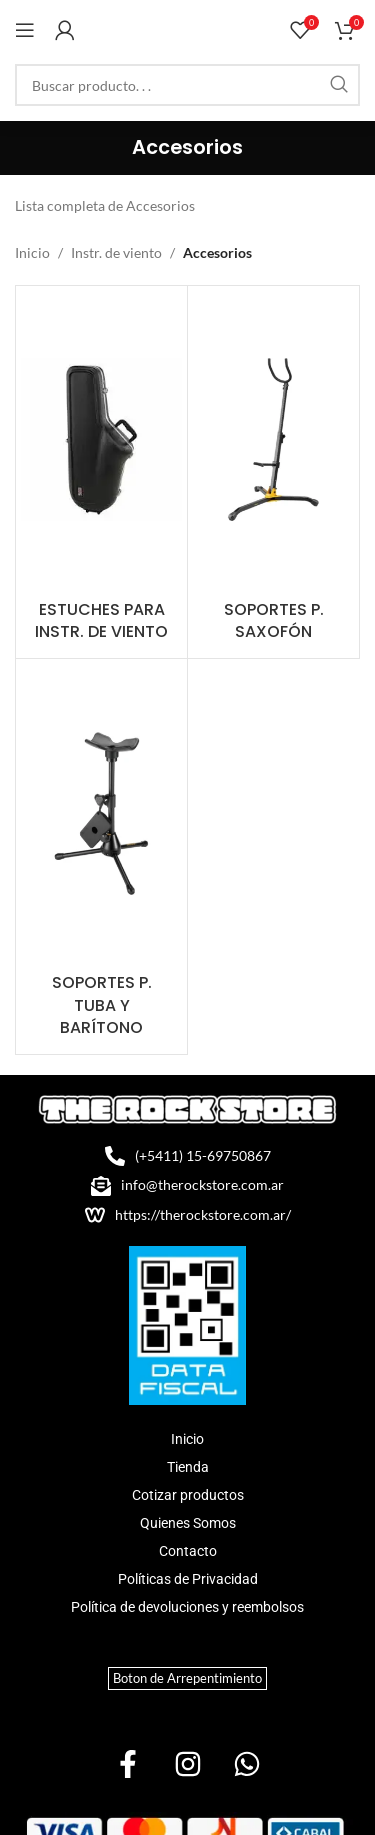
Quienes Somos (188, 1523)
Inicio (32, 252)
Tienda (188, 1467)
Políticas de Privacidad (188, 1579)
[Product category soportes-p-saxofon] (273, 472)
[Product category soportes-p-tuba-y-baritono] (101, 856)
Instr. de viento (116, 252)
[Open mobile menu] (25, 30)
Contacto (188, 1551)
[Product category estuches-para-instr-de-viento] (101, 472)
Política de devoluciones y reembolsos (187, 1607)
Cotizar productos (188, 1495)
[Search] (187, 85)
